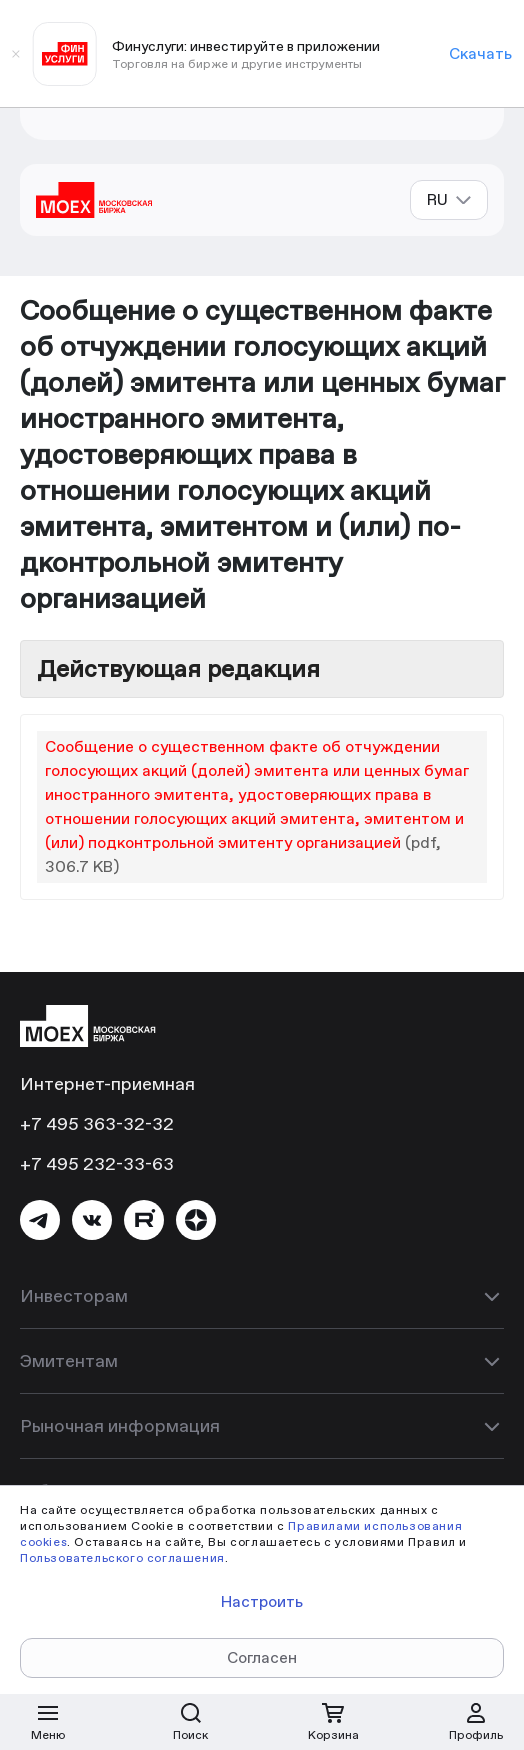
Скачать (480, 53)
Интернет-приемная (107, 1083)
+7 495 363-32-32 (97, 1123)
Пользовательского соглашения (122, 1557)
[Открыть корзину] (333, 1722)
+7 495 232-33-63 (97, 1163)
